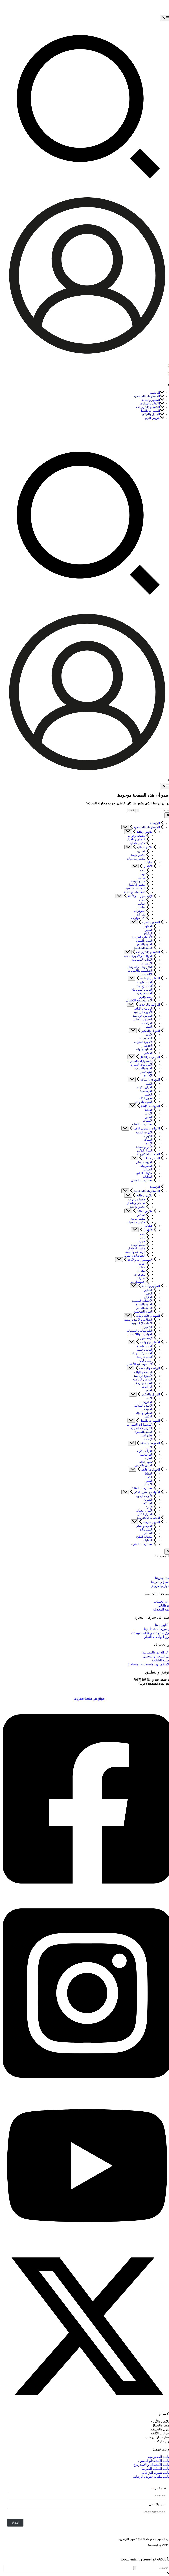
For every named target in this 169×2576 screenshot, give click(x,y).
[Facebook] (84, 1895)
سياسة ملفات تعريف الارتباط (149, 2477)
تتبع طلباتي (162, 1605)
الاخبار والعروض (158, 1586)
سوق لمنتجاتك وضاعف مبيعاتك (148, 1633)
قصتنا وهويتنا (160, 1578)
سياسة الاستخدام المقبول (152, 2461)
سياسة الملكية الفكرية (154, 2469)
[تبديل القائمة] (122, 827)
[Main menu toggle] (163, 18)
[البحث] (132, 2568)
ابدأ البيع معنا (160, 1625)
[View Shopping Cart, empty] (84, 385)
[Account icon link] (84, 359)
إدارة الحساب (160, 1601)
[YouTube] (84, 2240)
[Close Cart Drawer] (165, 1552)
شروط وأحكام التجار (155, 1637)
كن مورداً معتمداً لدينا (155, 1629)
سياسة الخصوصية (157, 2457)
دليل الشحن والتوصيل (154, 1656)
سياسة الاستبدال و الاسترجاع (150, 2465)
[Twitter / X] (84, 2410)
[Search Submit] (134, 810)
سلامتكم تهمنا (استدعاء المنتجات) (147, 1664)
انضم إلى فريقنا (158, 1582)
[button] (84, 189)
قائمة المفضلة (159, 1609)
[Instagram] (84, 2089)
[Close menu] (165, 815)
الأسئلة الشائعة (159, 1660)
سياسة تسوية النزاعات (154, 2473)
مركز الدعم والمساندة (154, 1652)
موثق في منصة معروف (86, 1699)
